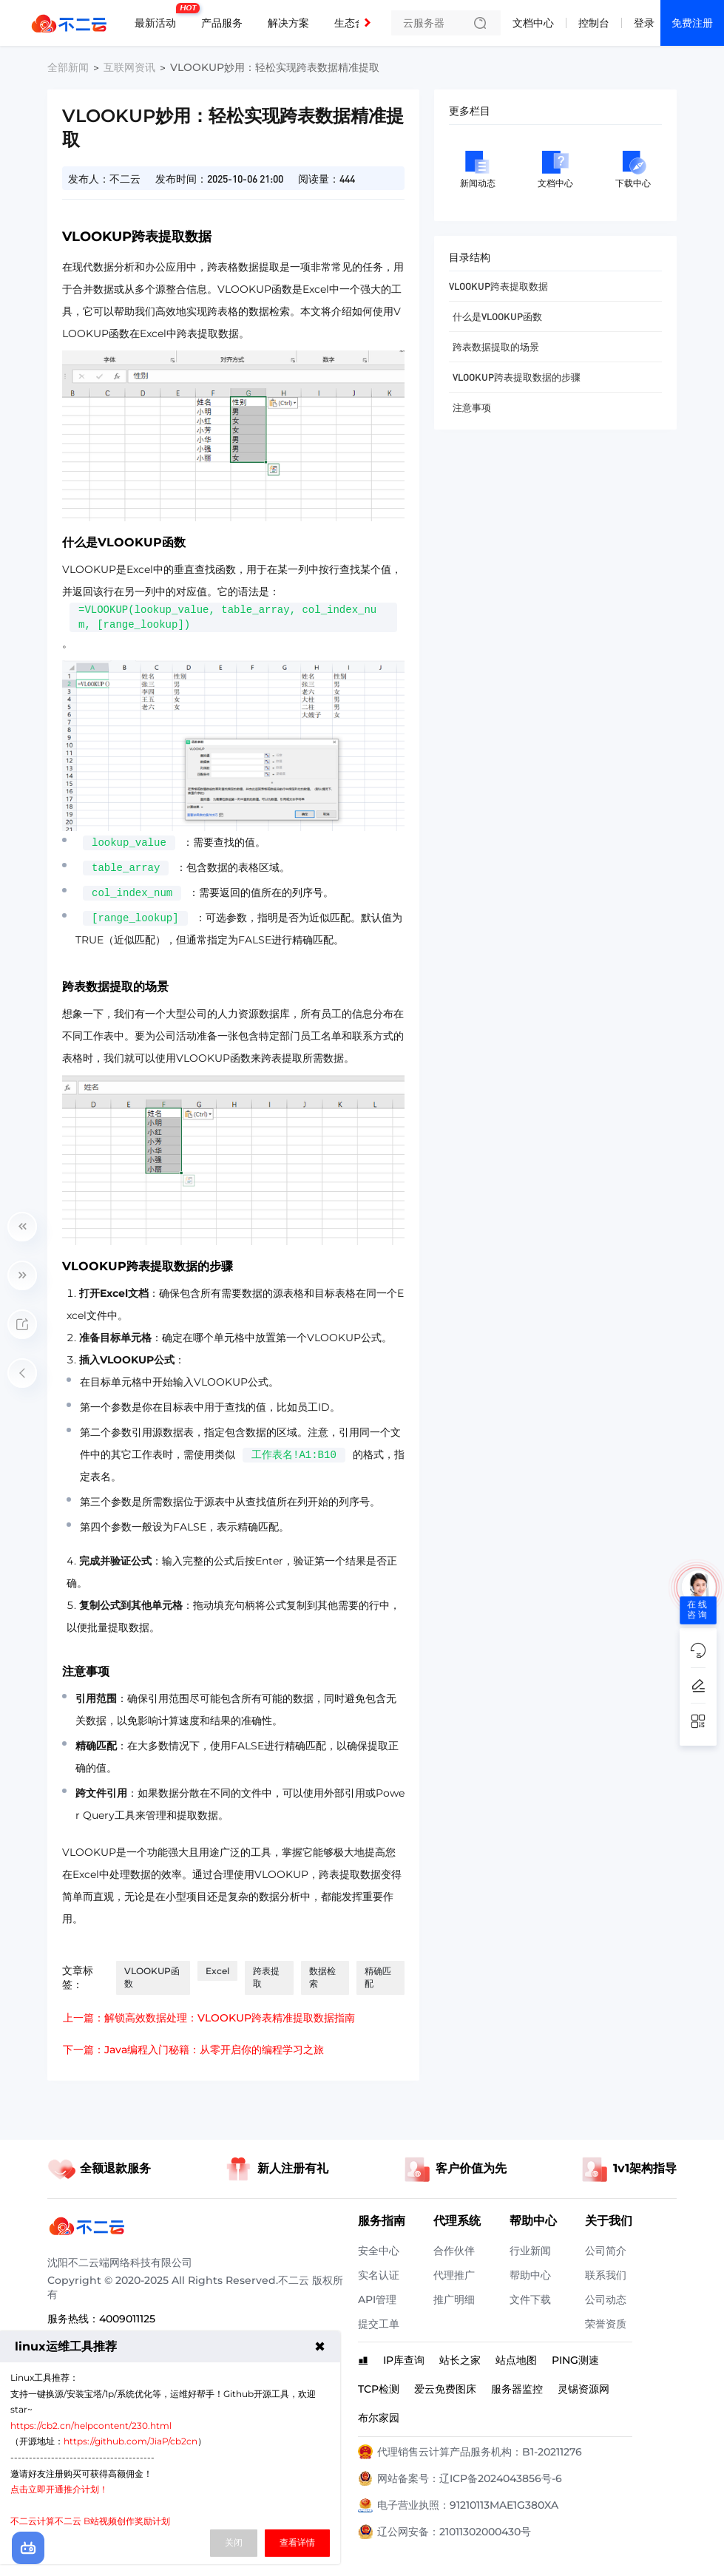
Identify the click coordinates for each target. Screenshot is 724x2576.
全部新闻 (68, 67)
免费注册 (692, 23)
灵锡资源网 (583, 2389)
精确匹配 (378, 1977)
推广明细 (454, 2299)
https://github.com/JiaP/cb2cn (130, 2441)
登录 (644, 23)
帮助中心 (530, 2275)
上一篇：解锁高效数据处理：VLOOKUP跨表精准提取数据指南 (209, 2017)
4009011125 (127, 2318)
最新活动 (159, 17)
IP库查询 (403, 2360)
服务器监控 (517, 2389)
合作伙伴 (454, 2250)
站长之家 (460, 2360)
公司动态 (605, 2299)
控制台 (593, 23)
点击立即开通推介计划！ (59, 2489)
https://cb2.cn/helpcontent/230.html (91, 2425)
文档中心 (533, 23)
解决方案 (288, 23)
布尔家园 (378, 2417)
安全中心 (378, 2250)
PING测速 (575, 2360)
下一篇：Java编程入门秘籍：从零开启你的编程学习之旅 (193, 2049)
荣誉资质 (605, 2324)
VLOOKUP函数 (152, 1977)
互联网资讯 (129, 67)
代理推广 (454, 2275)
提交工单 (378, 2324)
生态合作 (355, 23)
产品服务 (222, 23)
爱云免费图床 (445, 2389)
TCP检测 (378, 2389)
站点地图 (516, 2360)
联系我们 (605, 2275)
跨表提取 (266, 1977)
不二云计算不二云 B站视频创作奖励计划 (90, 2520)
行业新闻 (530, 2250)
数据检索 (322, 1977)
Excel (217, 1970)
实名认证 (378, 2275)
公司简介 (605, 2250)
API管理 (377, 2299)
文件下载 (530, 2299)
